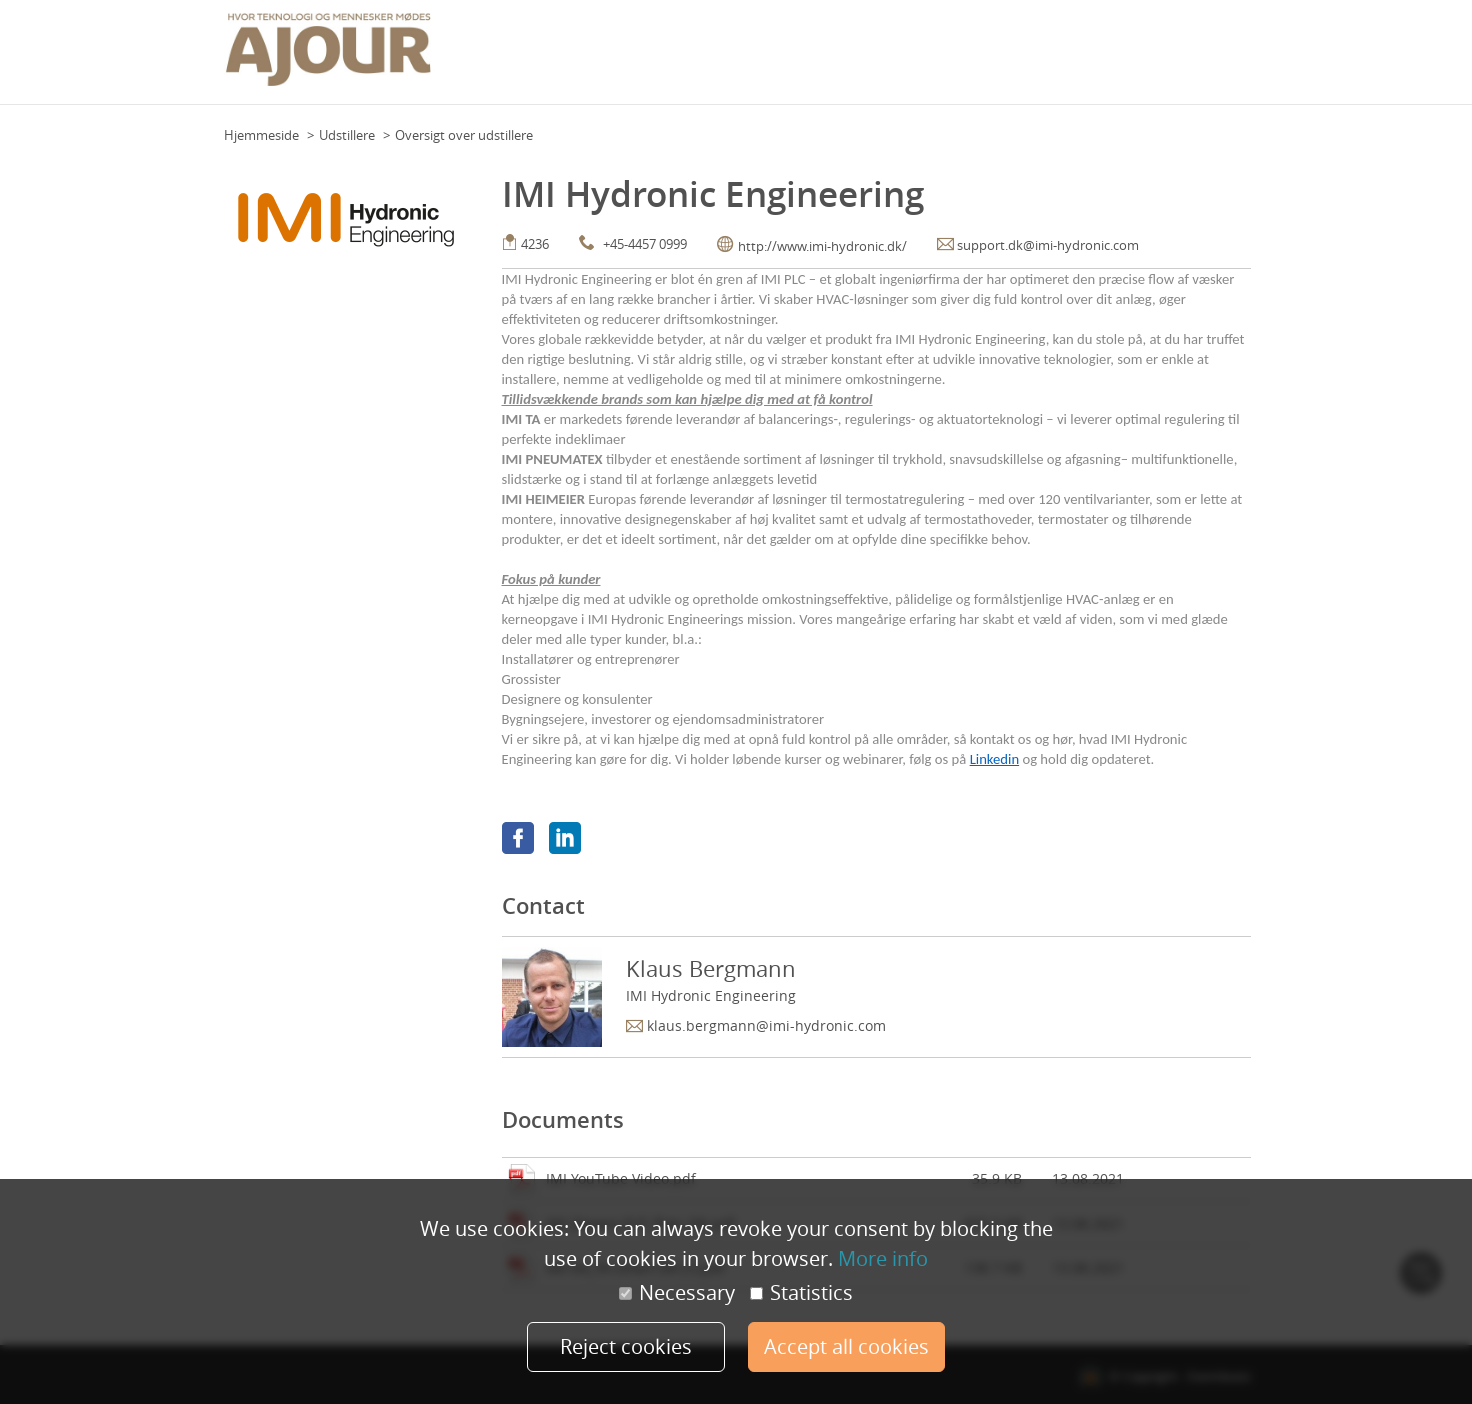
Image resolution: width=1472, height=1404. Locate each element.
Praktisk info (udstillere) (996, 59)
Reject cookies (626, 1346)
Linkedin (994, 759)
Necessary (677, 1294)
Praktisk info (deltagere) (837, 59)
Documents (563, 1120)
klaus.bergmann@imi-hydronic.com (766, 1025)
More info (883, 1258)
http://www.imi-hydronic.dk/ (822, 246)
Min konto (1214, 59)
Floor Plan (678, 59)
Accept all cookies (846, 1346)
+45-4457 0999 (645, 244)
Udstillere (347, 135)
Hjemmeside (261, 135)
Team (736, 59)
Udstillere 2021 (1127, 59)
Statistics (801, 1294)
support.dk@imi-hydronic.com (1048, 245)
